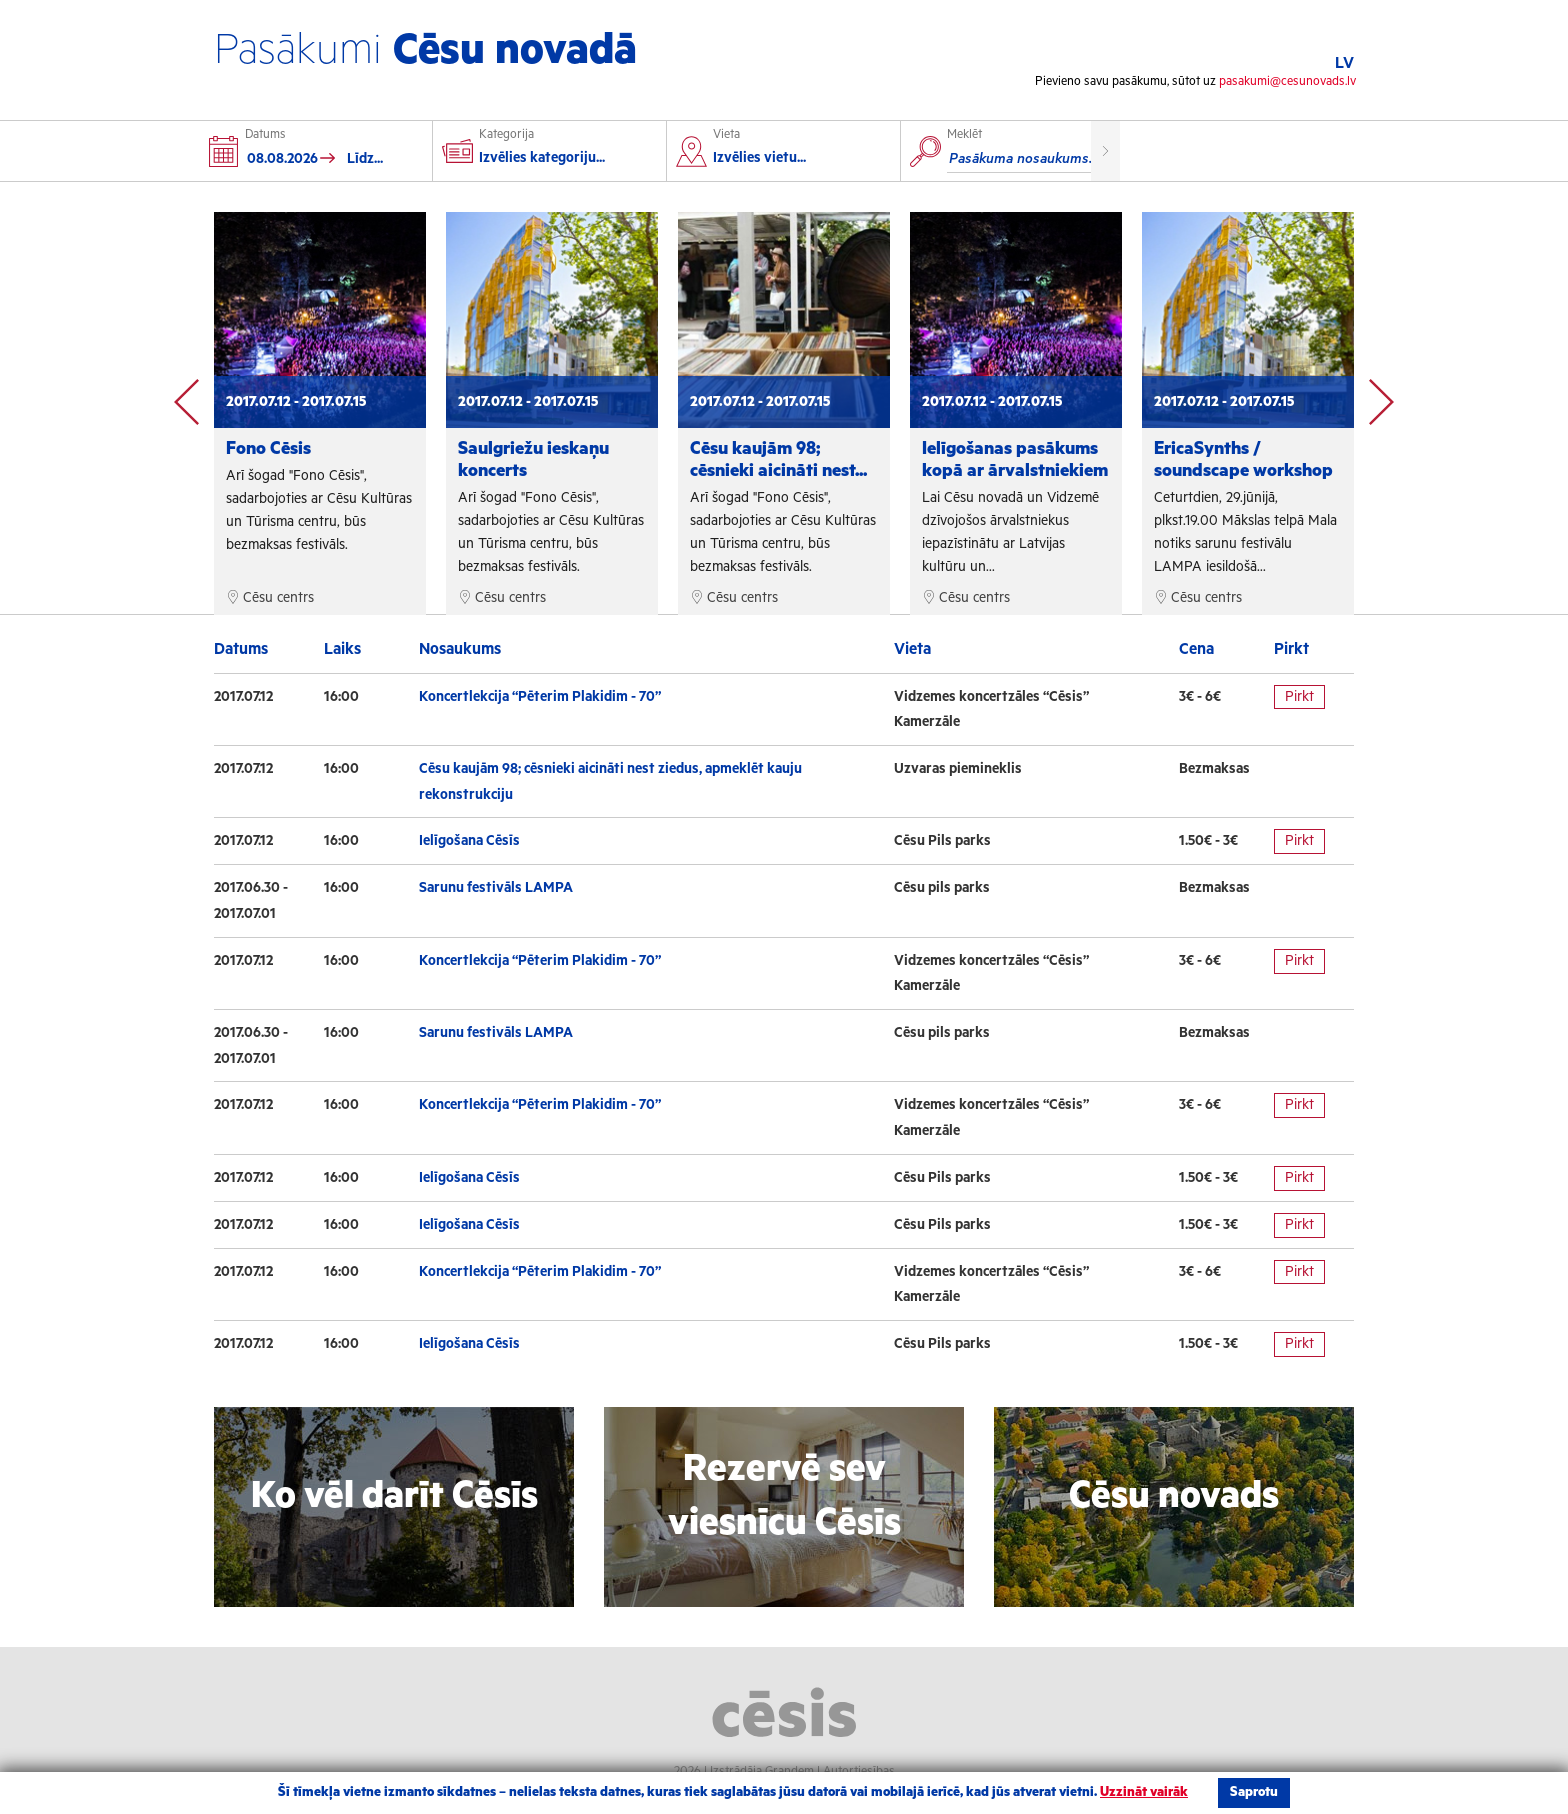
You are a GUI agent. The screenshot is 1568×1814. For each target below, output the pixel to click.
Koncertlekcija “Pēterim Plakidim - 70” (540, 697)
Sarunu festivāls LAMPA (496, 888)
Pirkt (1299, 697)
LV (1344, 63)
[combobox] (790, 161)
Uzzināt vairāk (1144, 1792)
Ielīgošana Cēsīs (469, 841)
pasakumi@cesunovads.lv (1287, 81)
